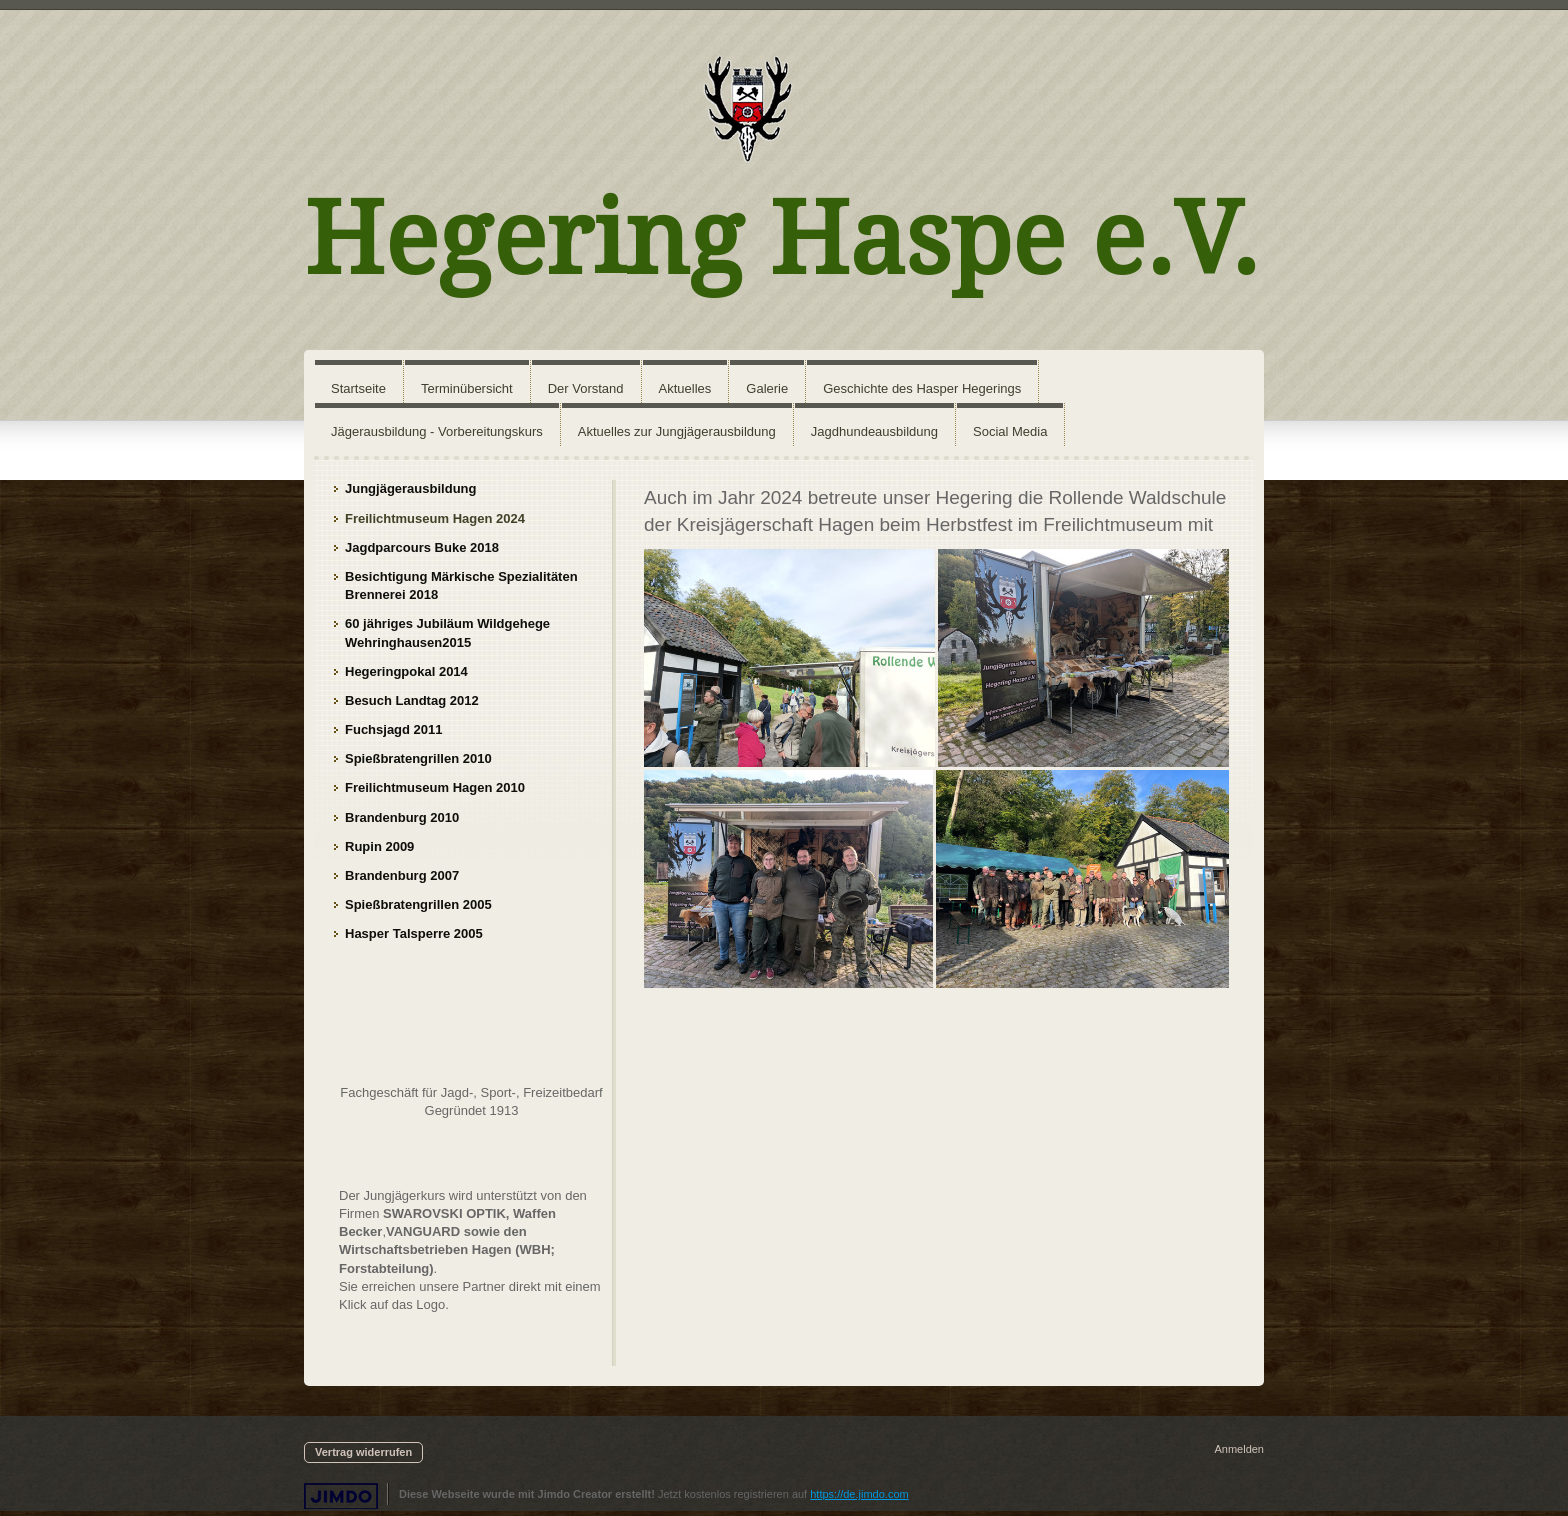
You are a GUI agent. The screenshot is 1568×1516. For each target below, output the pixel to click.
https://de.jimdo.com (859, 1494)
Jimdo (341, 1496)
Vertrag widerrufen (363, 1452)
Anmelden (1239, 1449)
